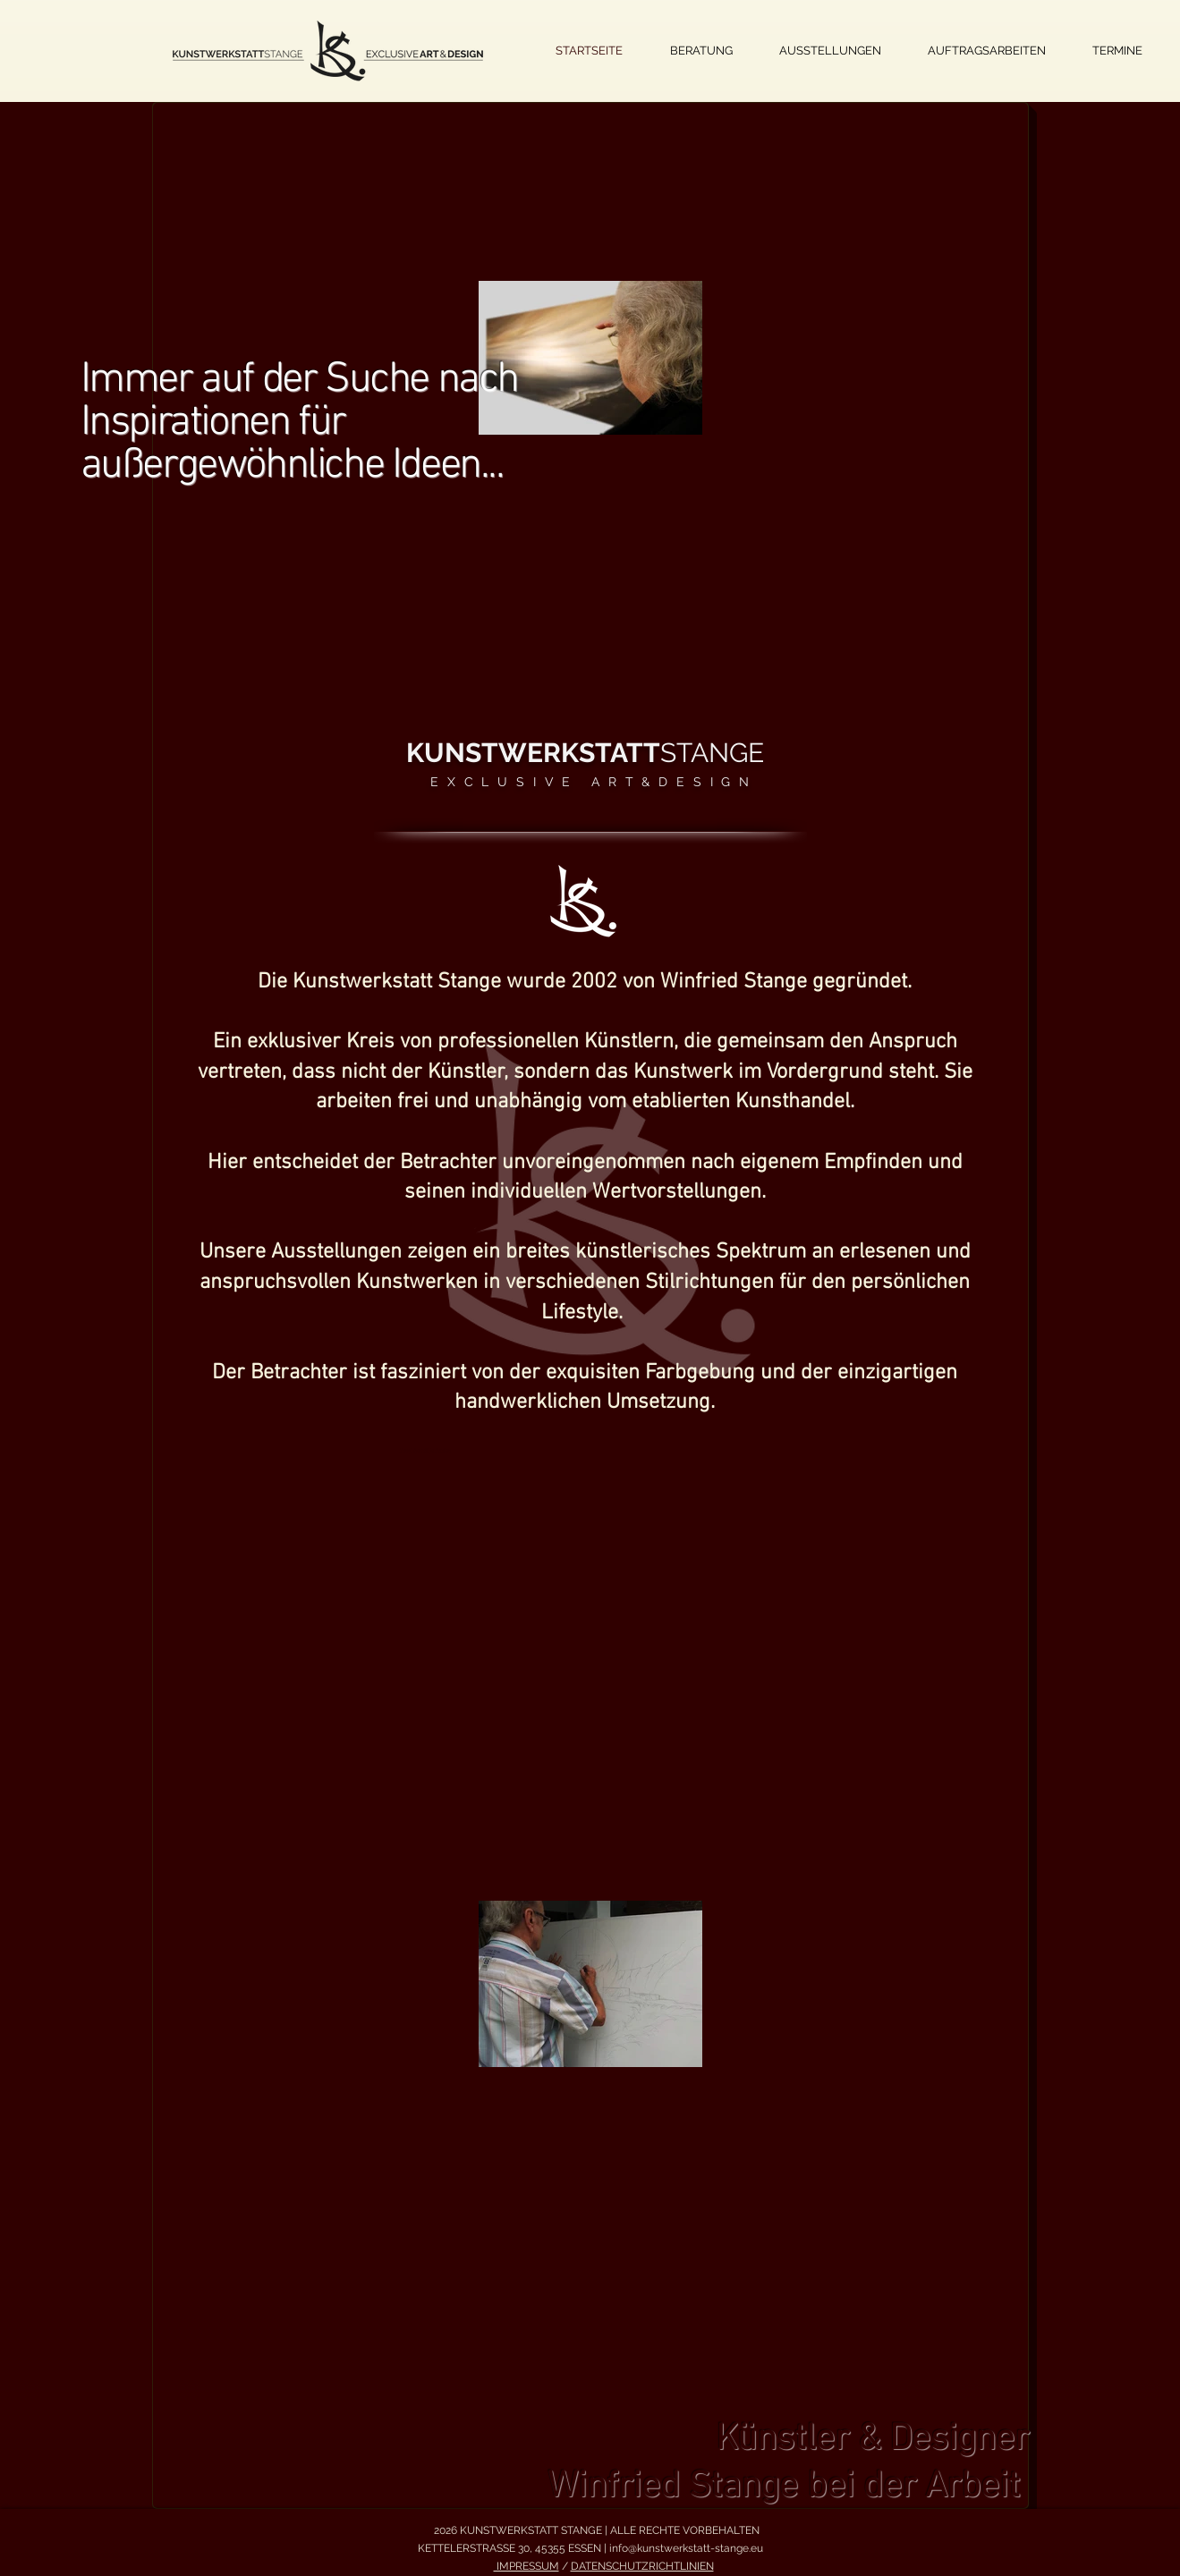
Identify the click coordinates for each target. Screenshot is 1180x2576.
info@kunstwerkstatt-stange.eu (686, 2548)
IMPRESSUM (526, 2566)
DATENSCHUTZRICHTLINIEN (642, 2566)
